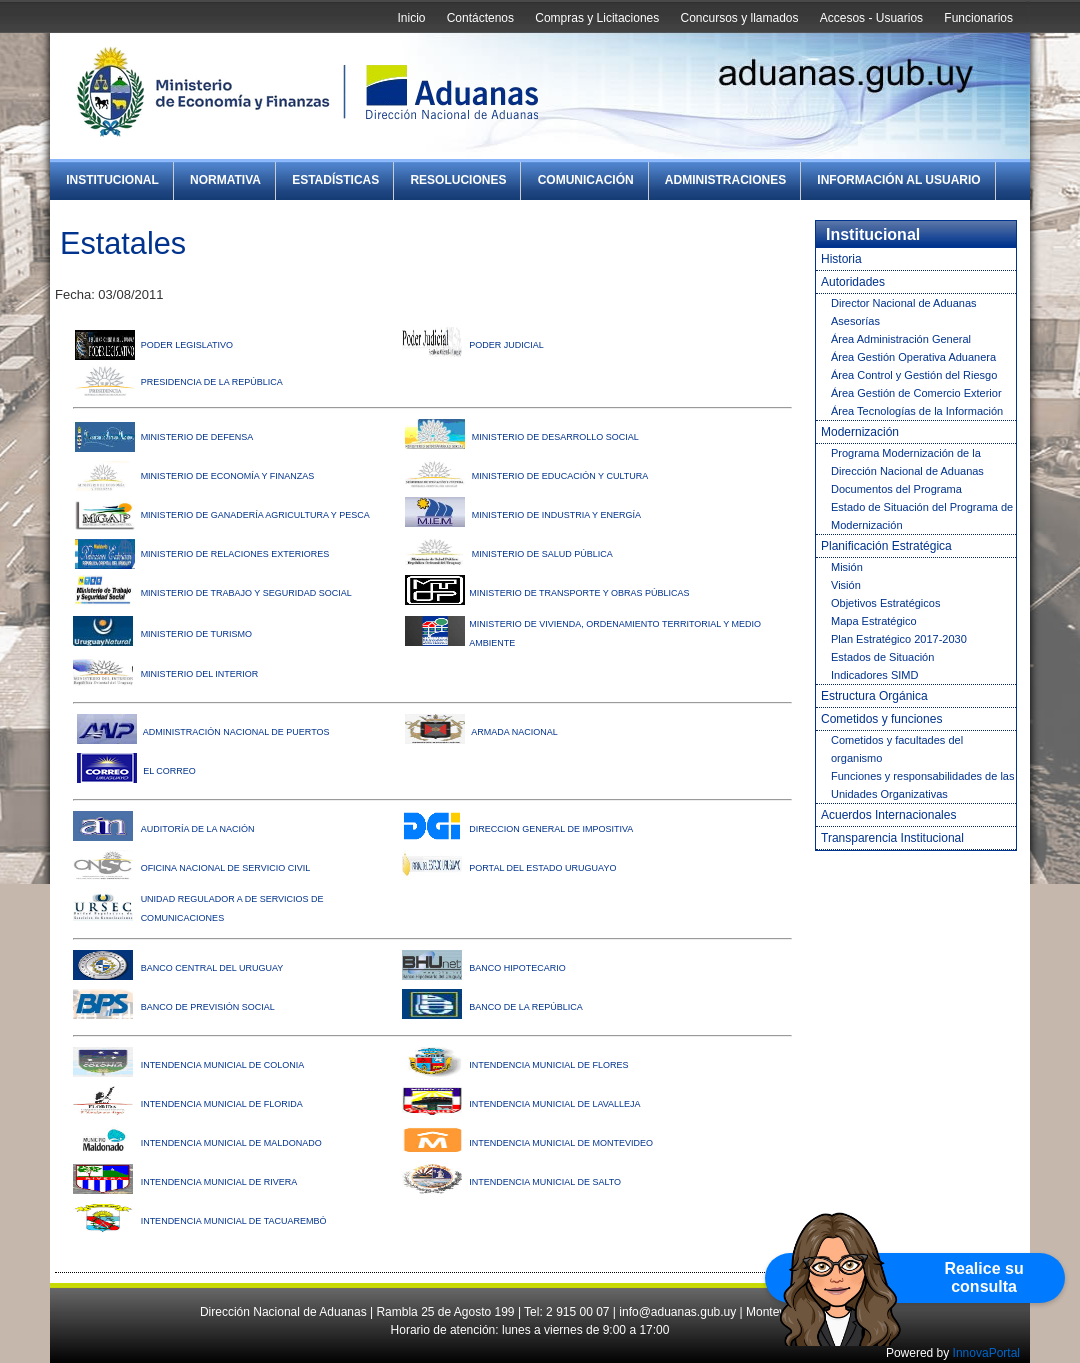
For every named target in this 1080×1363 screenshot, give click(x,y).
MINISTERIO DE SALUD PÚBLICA (542, 554)
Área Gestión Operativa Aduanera (913, 357)
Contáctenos (480, 18)
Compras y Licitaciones (597, 18)
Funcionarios (978, 18)
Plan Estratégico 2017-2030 (899, 639)
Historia (841, 259)
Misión (847, 567)
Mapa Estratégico (874, 621)
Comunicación (586, 180)
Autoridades (853, 282)
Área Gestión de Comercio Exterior (916, 393)
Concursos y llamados (739, 18)
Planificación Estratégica (886, 546)
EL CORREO (169, 771)
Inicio (411, 18)
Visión (846, 585)
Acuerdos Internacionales (888, 815)
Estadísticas (335, 180)
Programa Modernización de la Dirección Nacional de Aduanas (907, 462)
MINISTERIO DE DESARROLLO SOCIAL (555, 437)
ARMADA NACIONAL (514, 732)
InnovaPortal (986, 1353)
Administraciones (725, 180)
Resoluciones (458, 180)
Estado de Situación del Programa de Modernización (922, 516)
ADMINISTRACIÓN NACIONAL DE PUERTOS (236, 732)
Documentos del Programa (896, 489)
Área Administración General (901, 339)
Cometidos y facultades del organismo (897, 749)
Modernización (860, 432)
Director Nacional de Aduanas (904, 303)
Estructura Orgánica (874, 696)
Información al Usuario (898, 180)
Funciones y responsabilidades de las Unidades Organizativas (922, 785)
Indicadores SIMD (874, 675)
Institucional (112, 180)
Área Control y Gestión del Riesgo (914, 375)
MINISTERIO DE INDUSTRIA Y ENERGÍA (556, 515)
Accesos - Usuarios (871, 18)
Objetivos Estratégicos (885, 603)
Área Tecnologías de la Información (917, 411)
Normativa (225, 180)
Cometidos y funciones (881, 719)
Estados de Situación (882, 657)
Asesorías (855, 321)
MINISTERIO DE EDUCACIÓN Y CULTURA (560, 476)
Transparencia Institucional (892, 838)
